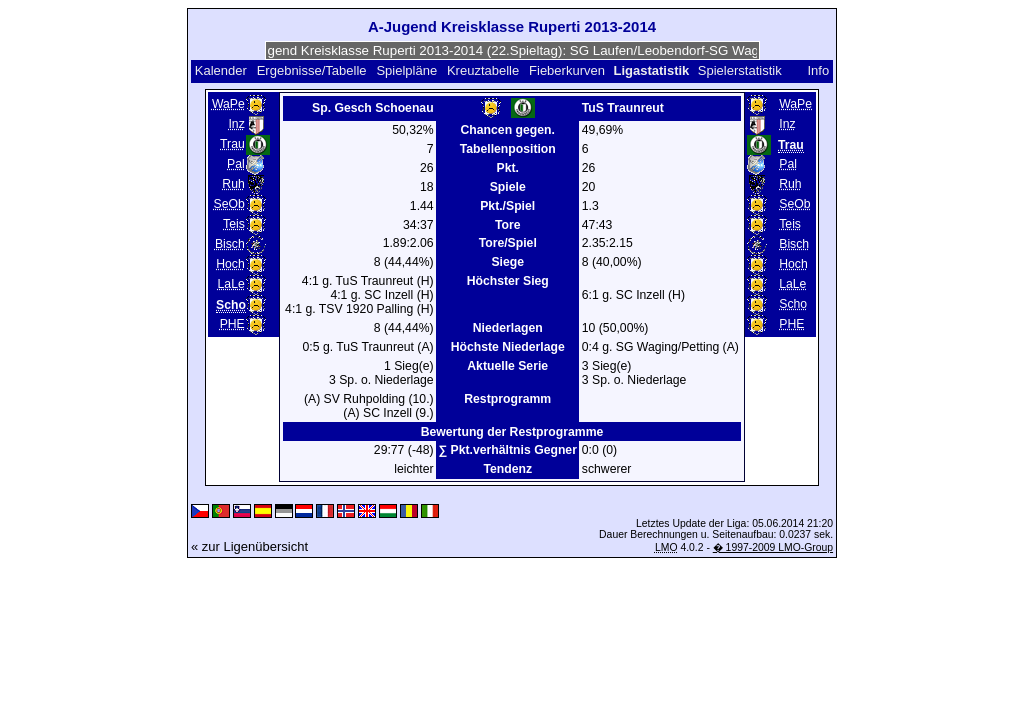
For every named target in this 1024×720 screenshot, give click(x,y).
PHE (232, 324)
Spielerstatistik (741, 70)
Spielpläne (406, 70)
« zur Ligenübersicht (249, 546)
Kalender (221, 70)
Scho (793, 304)
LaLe (231, 284)
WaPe (228, 104)
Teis (234, 224)
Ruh (233, 184)
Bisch (230, 244)
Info (818, 70)
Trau (232, 144)
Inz (236, 124)
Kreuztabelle (483, 70)
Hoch (230, 264)
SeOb (229, 204)
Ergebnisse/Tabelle (312, 70)
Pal (236, 164)
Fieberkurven (567, 70)
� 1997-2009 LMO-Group (773, 547)
